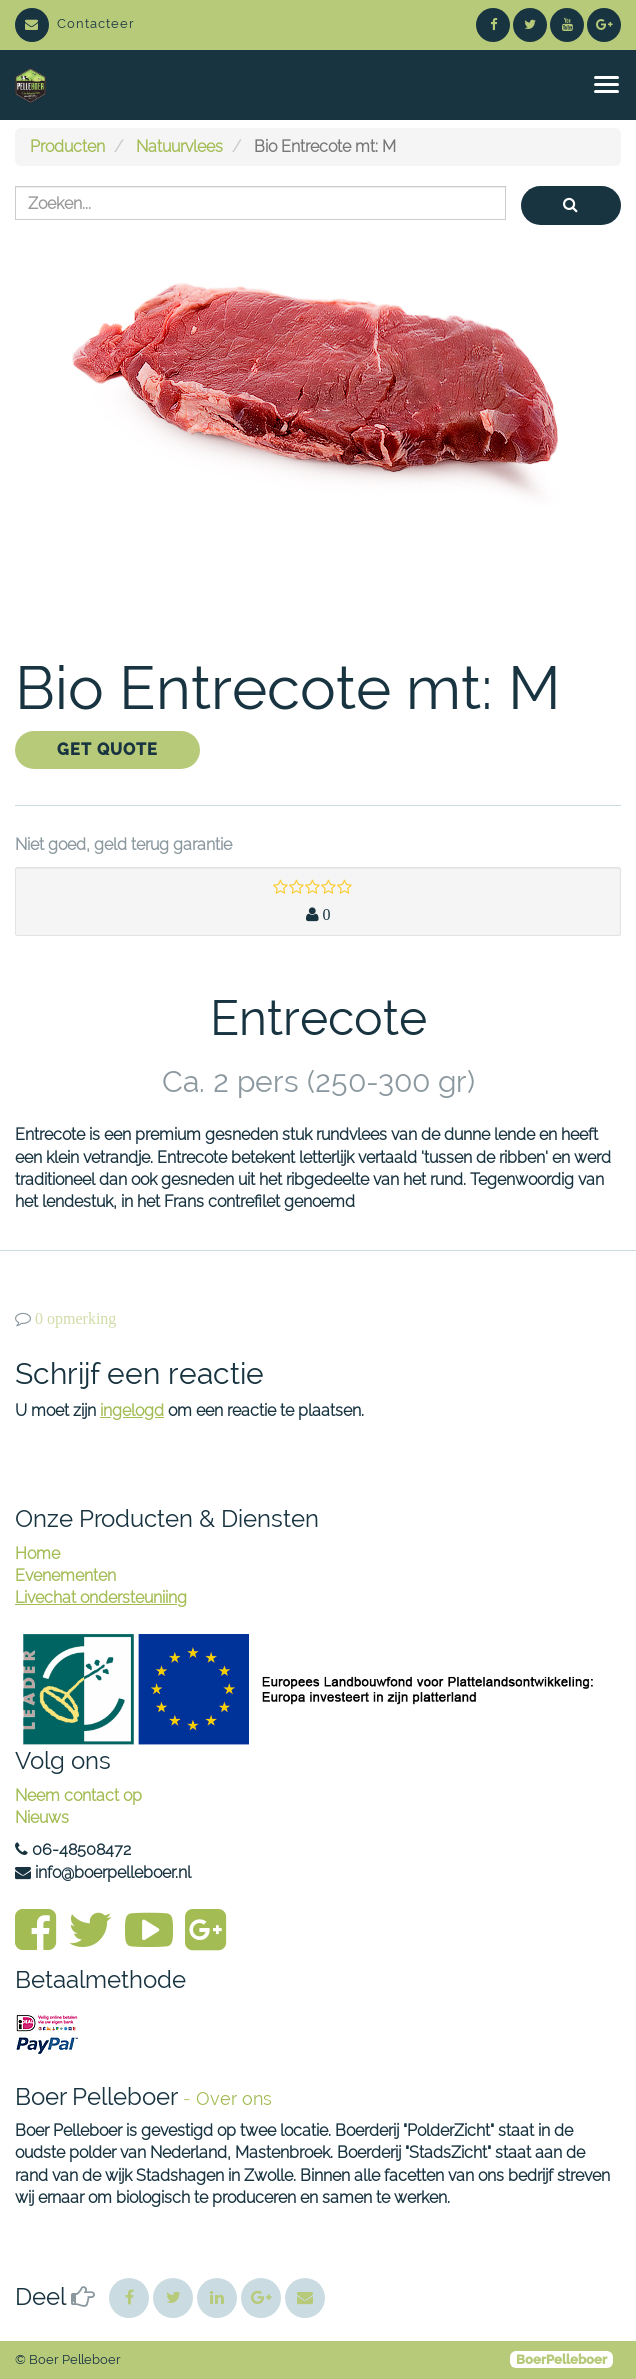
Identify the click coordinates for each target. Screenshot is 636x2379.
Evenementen (65, 1575)
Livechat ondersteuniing (101, 1597)
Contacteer (75, 23)
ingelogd (132, 1410)
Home (37, 1553)
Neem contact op (78, 1795)
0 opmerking (75, 1318)
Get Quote (107, 749)
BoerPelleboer (561, 2359)
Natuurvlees (179, 146)
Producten (67, 146)
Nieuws (42, 1817)
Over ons (234, 2098)
